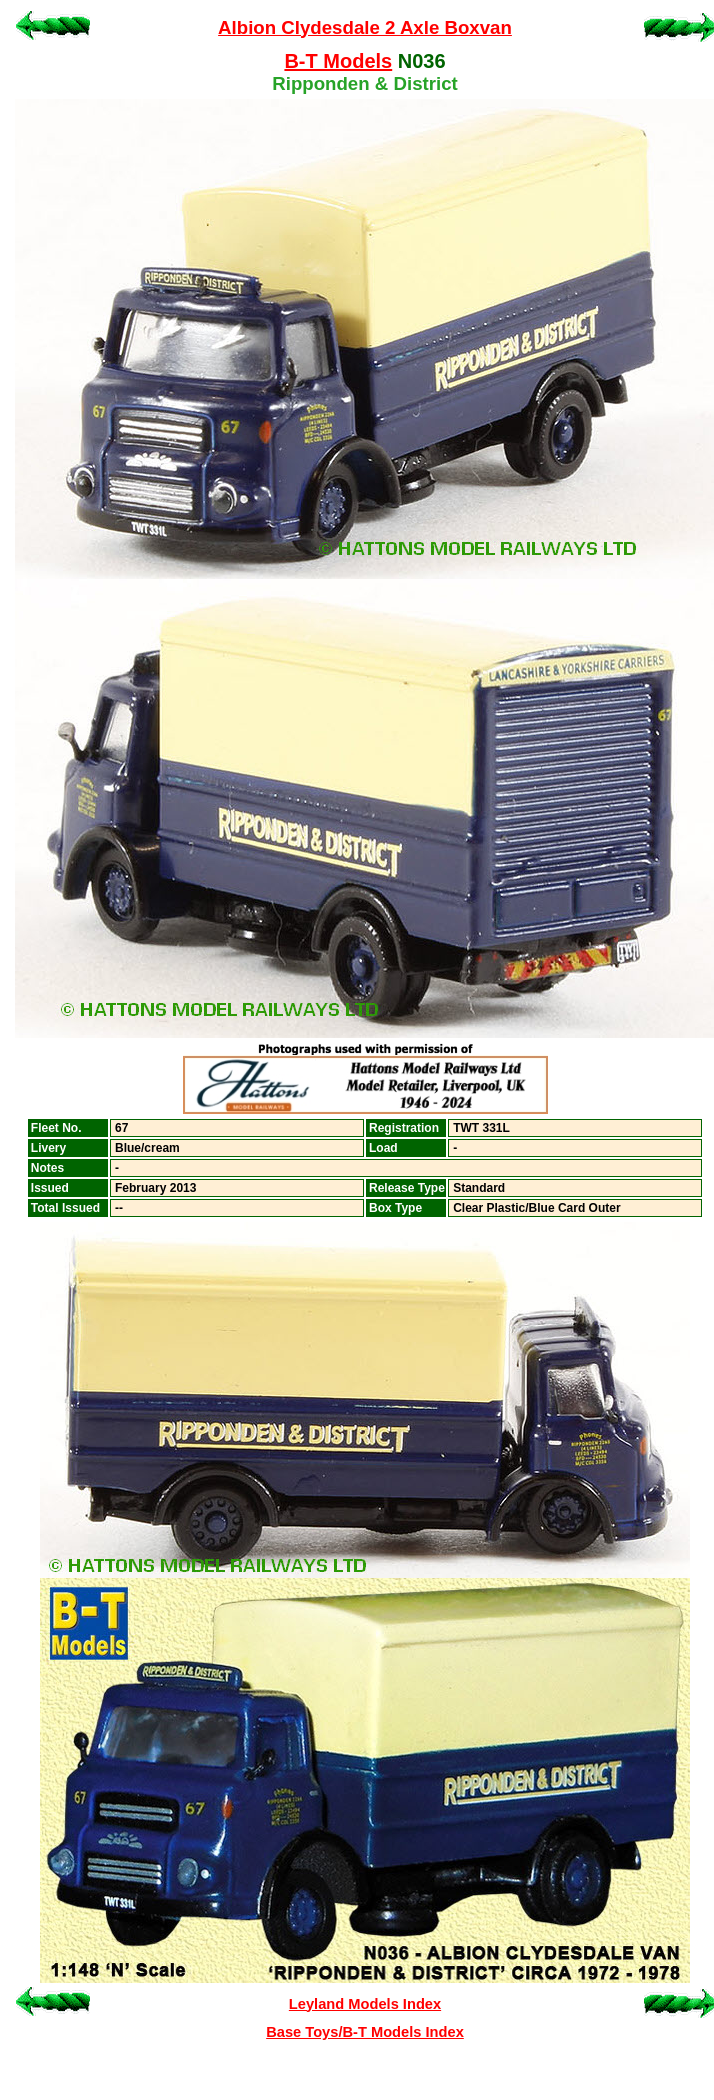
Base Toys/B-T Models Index (365, 2032)
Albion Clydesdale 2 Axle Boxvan (365, 27)
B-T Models (338, 61)
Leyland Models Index (365, 2004)
